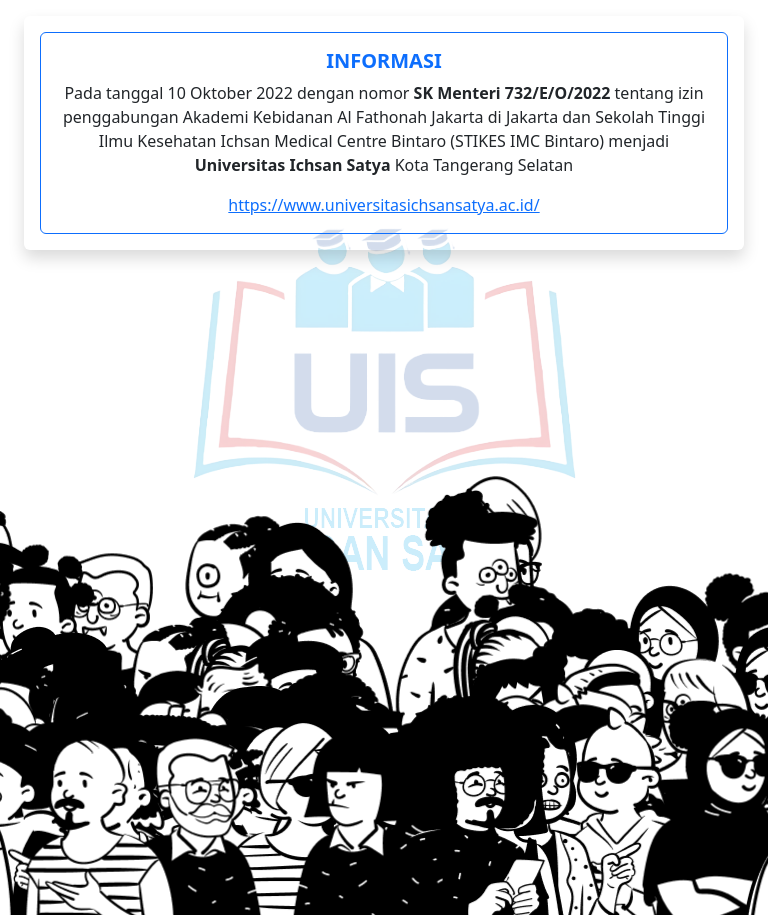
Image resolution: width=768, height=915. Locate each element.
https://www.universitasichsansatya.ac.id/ (383, 205)
